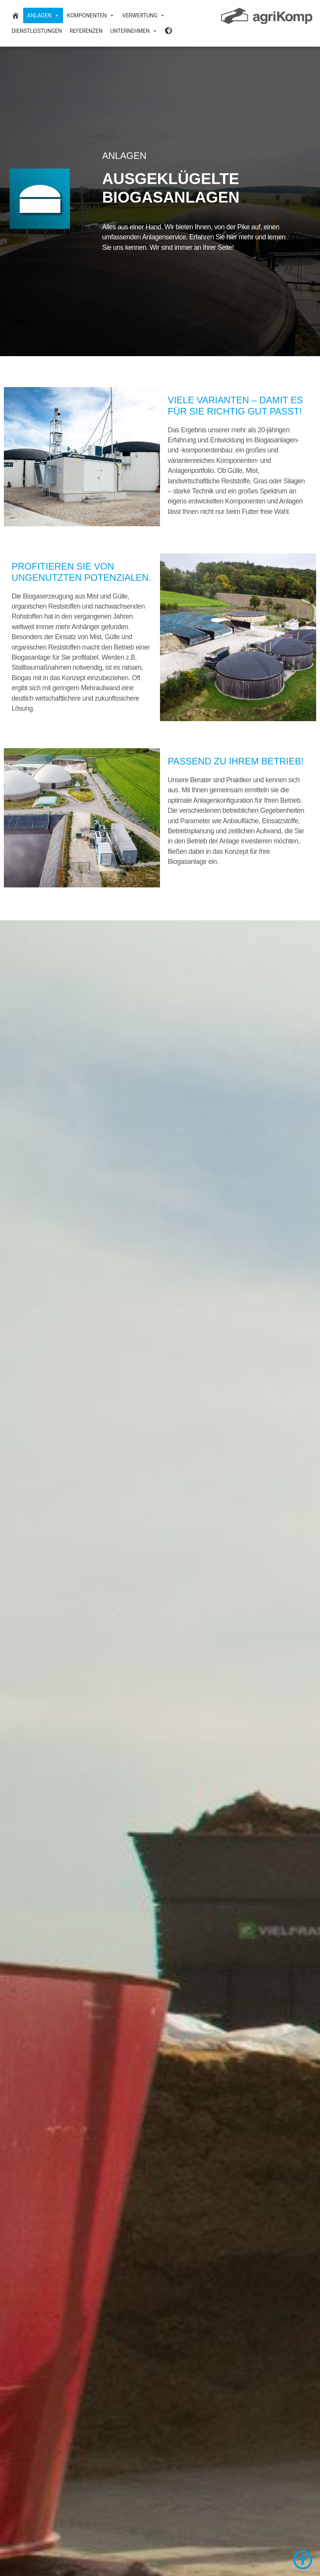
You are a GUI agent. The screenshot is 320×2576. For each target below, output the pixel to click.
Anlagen (43, 15)
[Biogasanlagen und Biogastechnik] (15, 15)
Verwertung (143, 15)
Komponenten (90, 15)
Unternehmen (133, 31)
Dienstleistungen (37, 31)
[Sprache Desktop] (169, 31)
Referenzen (86, 31)
